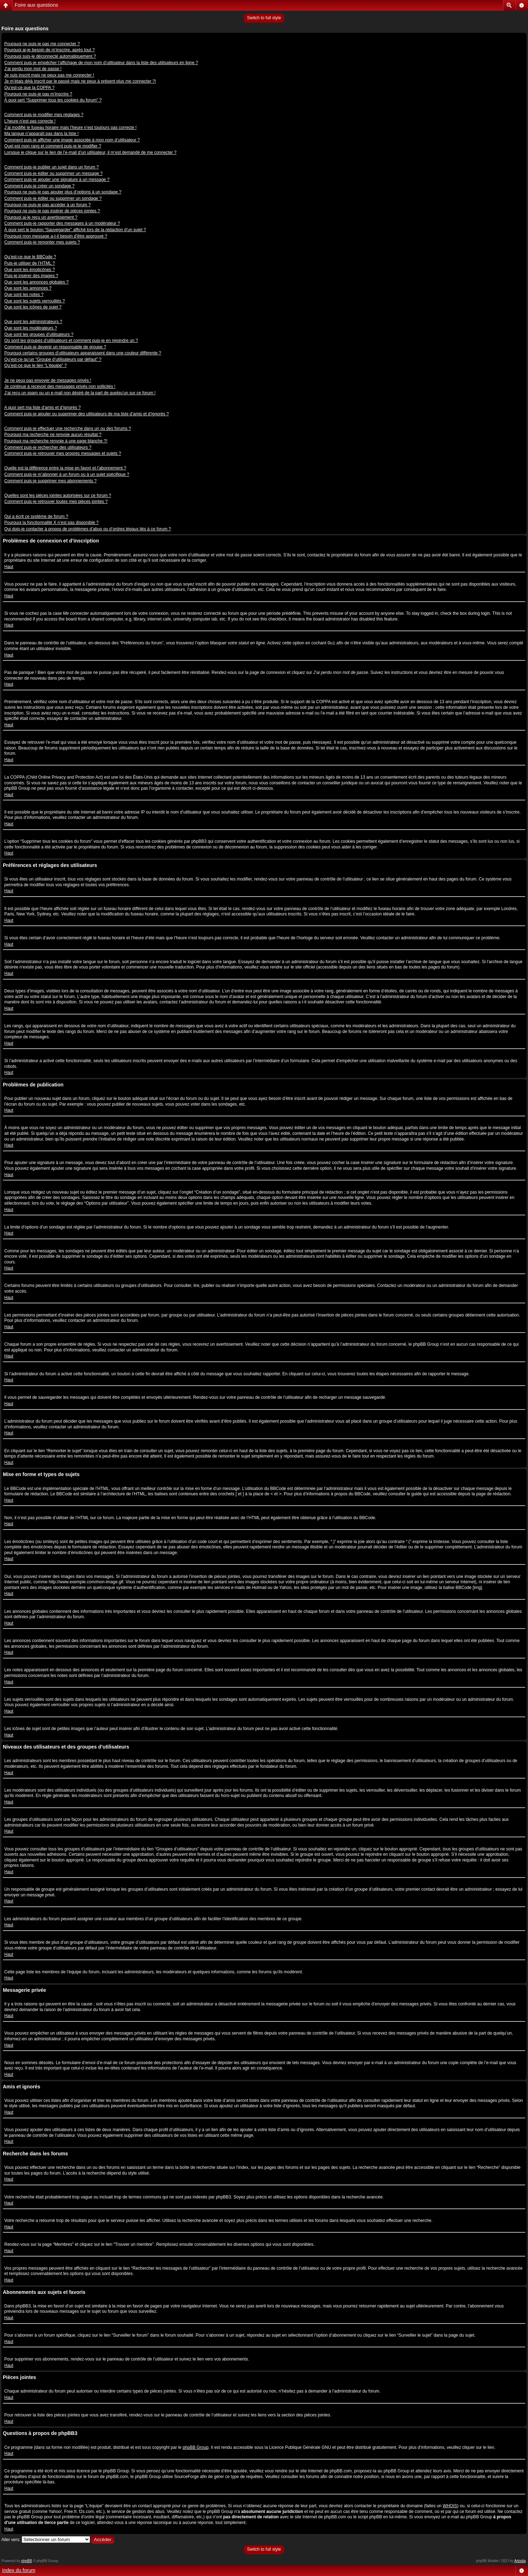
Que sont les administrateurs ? (33, 321)
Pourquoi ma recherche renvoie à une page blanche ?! (56, 440)
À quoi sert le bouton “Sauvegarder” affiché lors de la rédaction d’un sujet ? (75, 229)
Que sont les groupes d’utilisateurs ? (38, 334)
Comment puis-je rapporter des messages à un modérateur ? (62, 223)
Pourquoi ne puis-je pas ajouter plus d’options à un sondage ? (62, 191)
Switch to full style (264, 17)
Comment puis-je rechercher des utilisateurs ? (48, 447)
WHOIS (450, 2505)
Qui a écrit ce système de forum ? (36, 516)
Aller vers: (10, 2539)
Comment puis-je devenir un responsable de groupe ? (55, 346)
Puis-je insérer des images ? (31, 275)
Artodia (520, 2561)
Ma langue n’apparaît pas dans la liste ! (41, 133)
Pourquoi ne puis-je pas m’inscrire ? (38, 94)
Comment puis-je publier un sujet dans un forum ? (51, 167)
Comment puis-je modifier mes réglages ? (43, 114)
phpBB (26, 2561)
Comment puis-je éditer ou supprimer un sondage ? (52, 198)
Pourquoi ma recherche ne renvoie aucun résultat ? (52, 434)
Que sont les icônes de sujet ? (33, 307)
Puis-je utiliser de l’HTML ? (29, 263)
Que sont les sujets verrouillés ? (34, 300)
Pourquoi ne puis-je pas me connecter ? (42, 43)
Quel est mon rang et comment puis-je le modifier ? (52, 146)
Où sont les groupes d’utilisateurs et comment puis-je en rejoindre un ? (71, 340)
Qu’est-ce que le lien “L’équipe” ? (35, 365)
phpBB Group (196, 2447)
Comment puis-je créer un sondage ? (39, 185)
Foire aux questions (36, 5)
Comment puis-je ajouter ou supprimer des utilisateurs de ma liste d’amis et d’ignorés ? (86, 413)
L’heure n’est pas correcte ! (30, 121)
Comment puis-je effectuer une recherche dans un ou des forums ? (67, 428)
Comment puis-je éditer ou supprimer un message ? (53, 173)
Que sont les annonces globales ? (36, 282)
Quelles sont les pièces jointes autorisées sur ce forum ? (57, 495)
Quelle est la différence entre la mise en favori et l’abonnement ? (65, 468)
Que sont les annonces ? (28, 288)
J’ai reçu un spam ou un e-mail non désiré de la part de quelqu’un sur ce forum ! (80, 392)
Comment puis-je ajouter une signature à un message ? (57, 179)
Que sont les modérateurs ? (30, 328)
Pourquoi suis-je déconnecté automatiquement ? (50, 56)
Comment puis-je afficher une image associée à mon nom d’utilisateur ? (72, 139)
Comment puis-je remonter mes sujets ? (42, 242)
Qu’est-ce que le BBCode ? (30, 256)
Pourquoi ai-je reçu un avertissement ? (40, 217)
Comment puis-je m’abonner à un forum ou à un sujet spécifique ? (66, 474)
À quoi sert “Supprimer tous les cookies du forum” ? (52, 100)
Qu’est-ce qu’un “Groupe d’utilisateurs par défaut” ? (52, 359)
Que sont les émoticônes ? (29, 269)
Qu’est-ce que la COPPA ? (29, 87)
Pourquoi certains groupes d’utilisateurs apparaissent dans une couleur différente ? (82, 352)
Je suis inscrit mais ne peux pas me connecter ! (49, 75)
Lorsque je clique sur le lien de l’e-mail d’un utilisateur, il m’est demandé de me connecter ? (90, 152)
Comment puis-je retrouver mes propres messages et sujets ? (62, 453)
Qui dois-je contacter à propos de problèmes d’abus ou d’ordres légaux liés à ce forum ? (87, 528)
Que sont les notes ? (23, 294)
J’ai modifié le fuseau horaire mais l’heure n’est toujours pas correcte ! (70, 127)
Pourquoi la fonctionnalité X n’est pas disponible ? (51, 522)
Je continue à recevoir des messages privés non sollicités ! (59, 386)
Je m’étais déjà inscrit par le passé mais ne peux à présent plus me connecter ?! (80, 81)
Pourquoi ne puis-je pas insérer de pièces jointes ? (52, 210)
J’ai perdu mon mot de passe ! (33, 68)
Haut (8, 566)
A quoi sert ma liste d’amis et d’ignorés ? (42, 407)
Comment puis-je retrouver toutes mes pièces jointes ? (56, 501)
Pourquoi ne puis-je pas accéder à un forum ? (47, 204)
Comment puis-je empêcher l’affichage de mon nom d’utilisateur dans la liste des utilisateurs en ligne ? (101, 62)
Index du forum (18, 2570)
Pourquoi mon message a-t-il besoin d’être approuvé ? (55, 236)
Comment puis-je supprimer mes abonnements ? (50, 480)
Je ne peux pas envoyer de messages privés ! (47, 380)
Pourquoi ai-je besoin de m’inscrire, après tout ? (49, 49)
